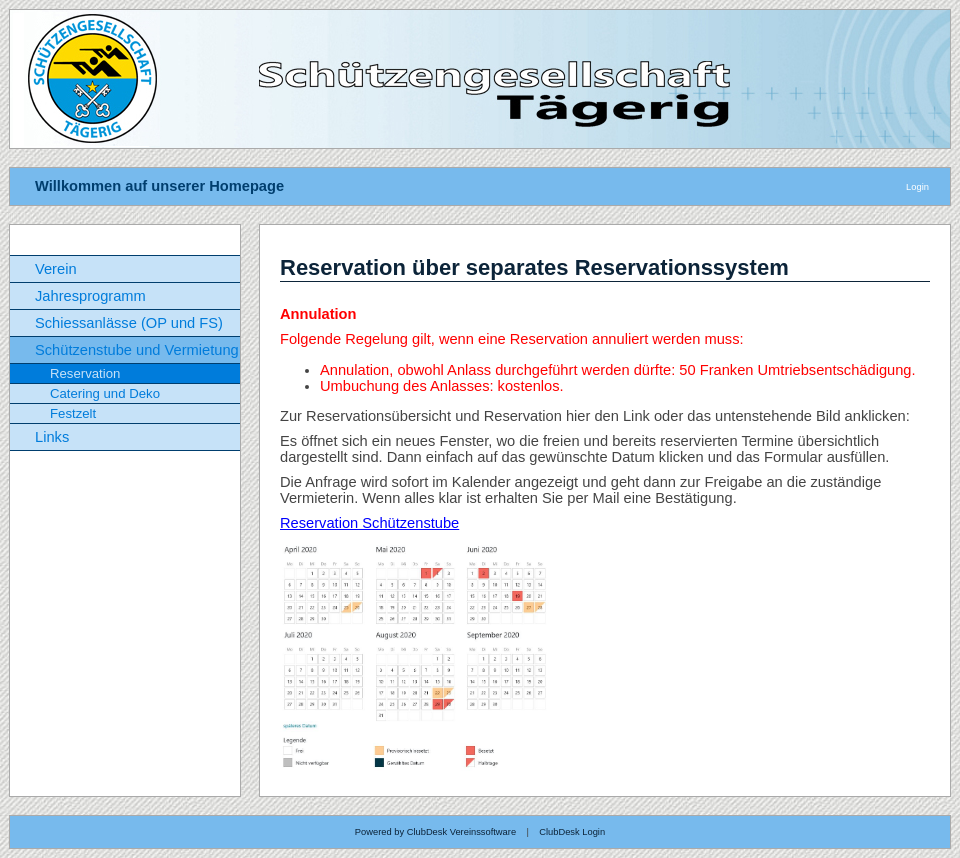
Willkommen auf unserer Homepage (159, 186)
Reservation (85, 373)
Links (52, 437)
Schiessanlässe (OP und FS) (129, 323)
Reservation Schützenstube (369, 523)
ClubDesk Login (572, 832)
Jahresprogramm (90, 296)
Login (917, 187)
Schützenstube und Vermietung (137, 350)
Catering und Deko (105, 393)
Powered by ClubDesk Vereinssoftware (435, 832)
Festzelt (73, 413)
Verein (56, 269)
